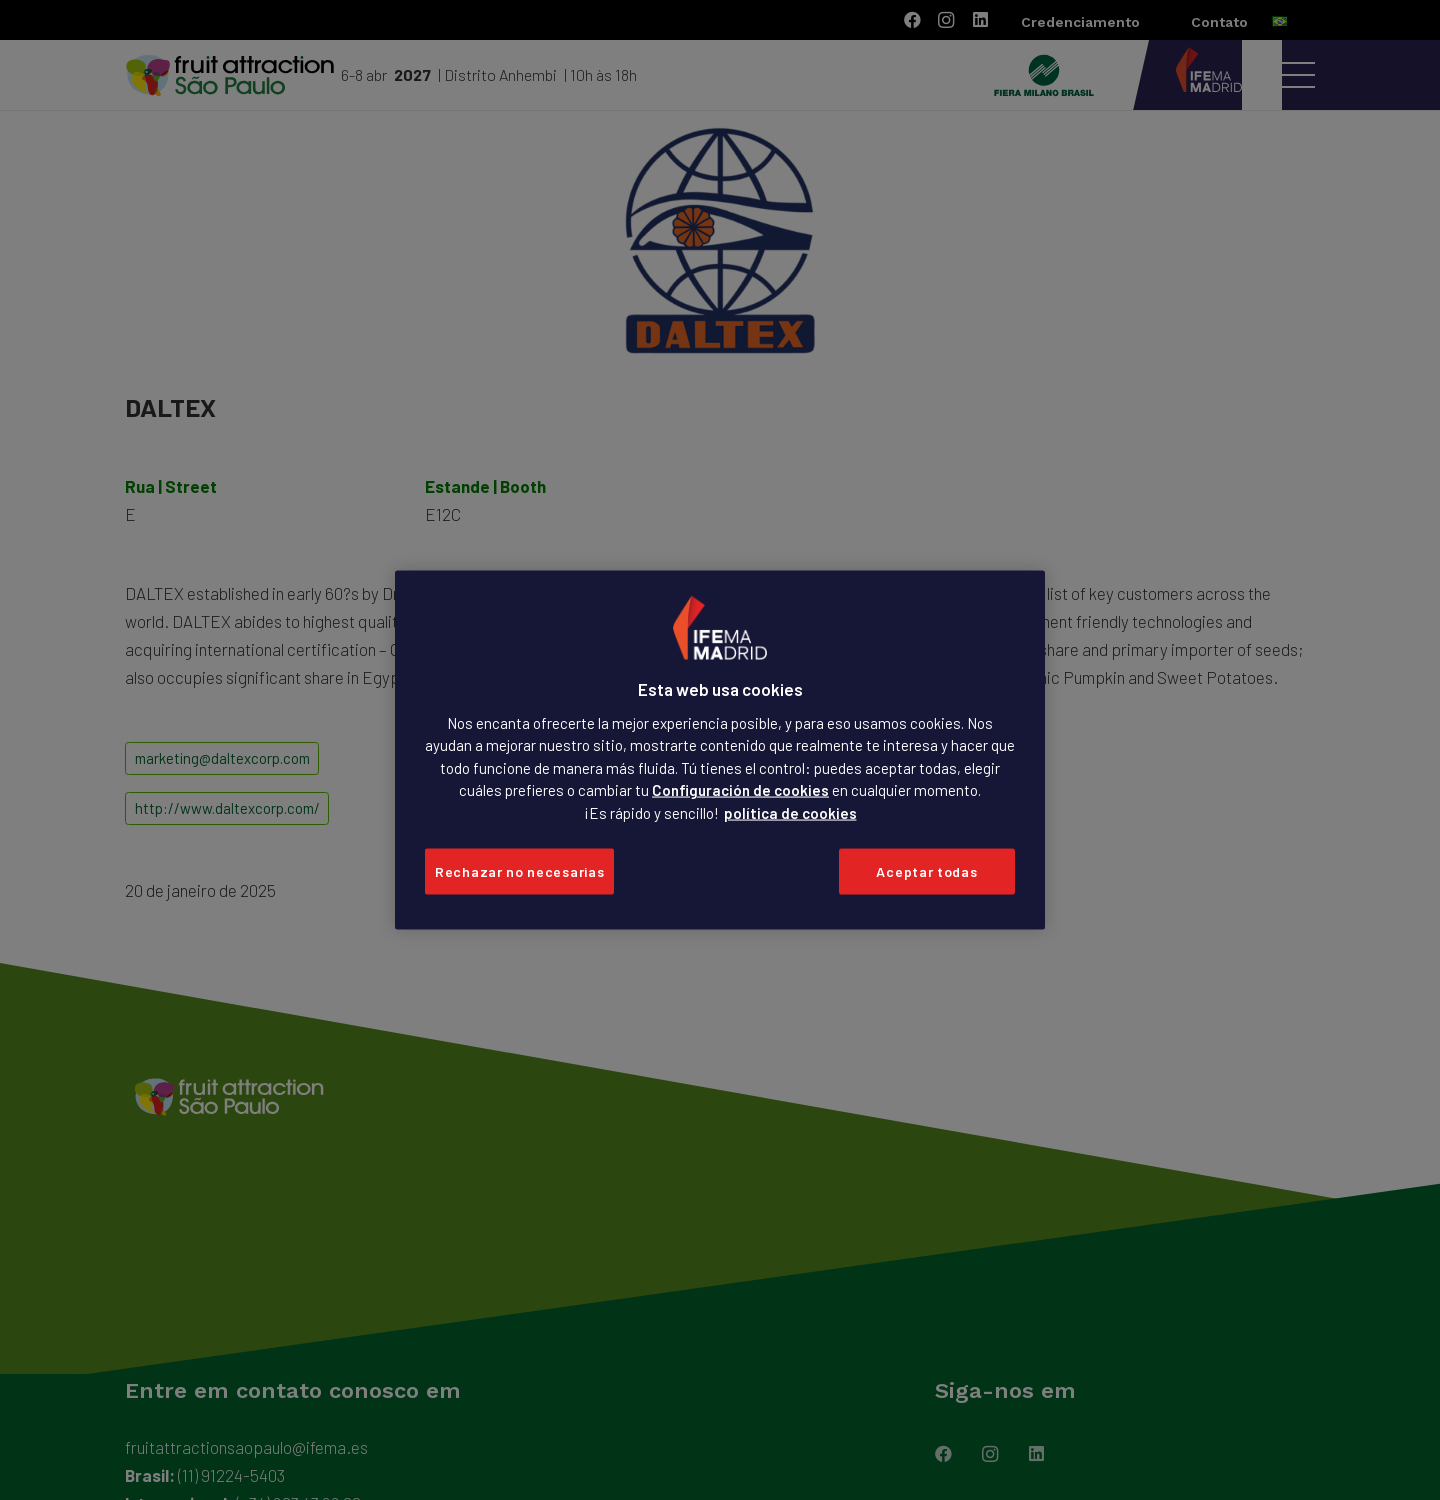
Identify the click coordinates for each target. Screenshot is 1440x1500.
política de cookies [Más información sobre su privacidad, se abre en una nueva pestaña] (790, 812)
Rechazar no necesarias (519, 871)
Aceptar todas (926, 871)
